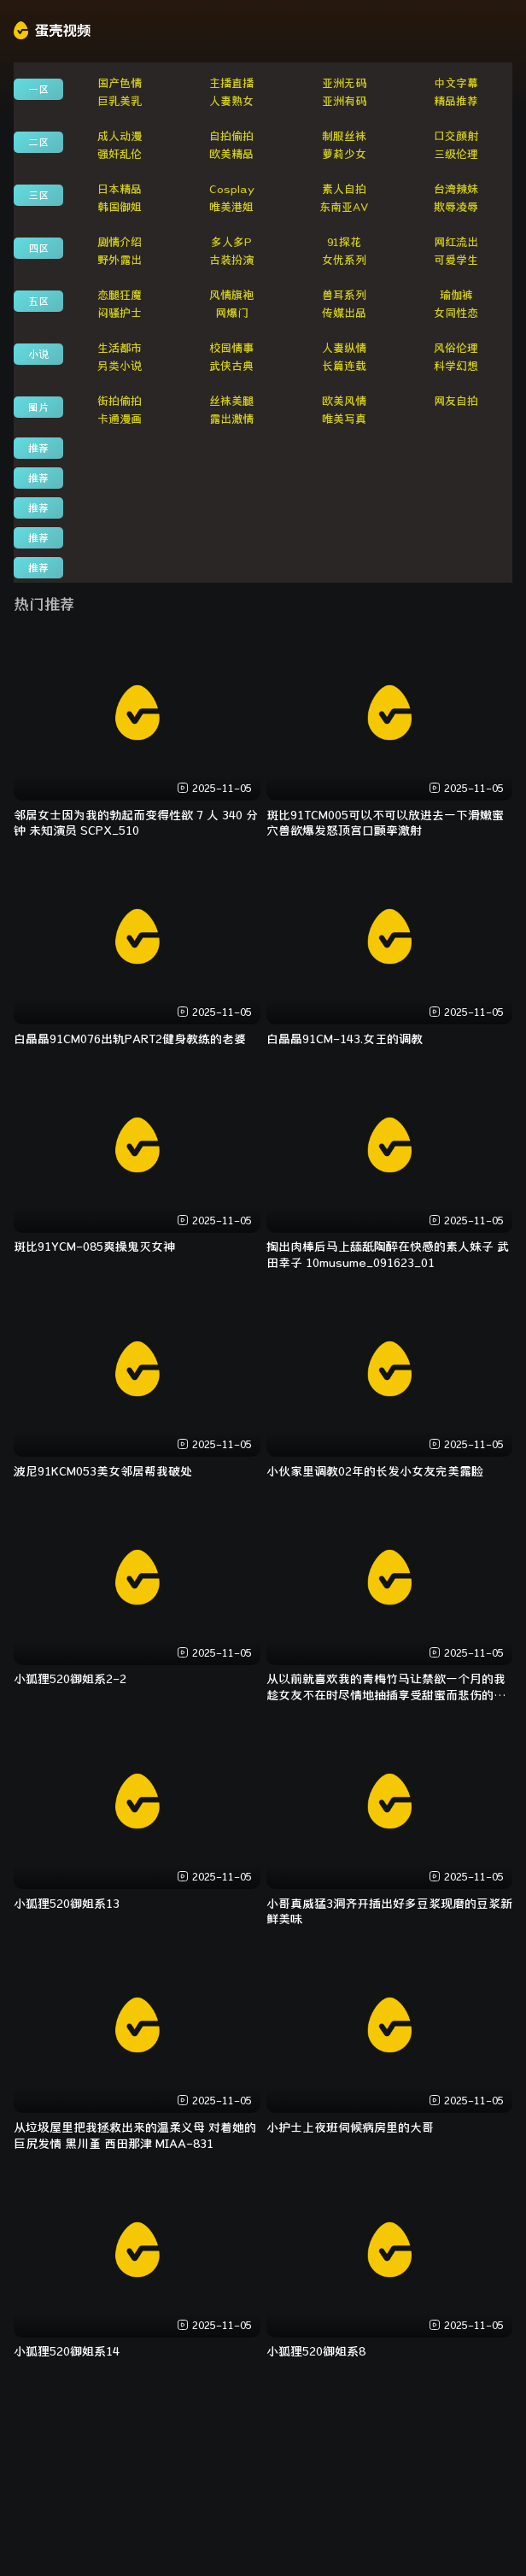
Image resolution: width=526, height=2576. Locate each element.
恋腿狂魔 (119, 295)
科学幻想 (456, 366)
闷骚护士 (119, 313)
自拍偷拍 (231, 136)
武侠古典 (231, 366)
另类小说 (119, 366)
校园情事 (231, 348)
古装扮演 (231, 260)
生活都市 (119, 348)
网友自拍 (456, 401)
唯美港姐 (231, 207)
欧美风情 (344, 401)
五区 (38, 301)
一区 (38, 89)
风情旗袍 (231, 295)
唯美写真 (344, 419)
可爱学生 (456, 260)
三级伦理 (456, 154)
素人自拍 (344, 189)
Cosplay (231, 189)
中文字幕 (456, 83)
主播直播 (231, 83)
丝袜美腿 (231, 401)
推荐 (38, 448)
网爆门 (231, 313)
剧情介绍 (119, 242)
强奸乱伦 (119, 154)
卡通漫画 (119, 419)
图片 (38, 407)
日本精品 (119, 189)
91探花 (344, 242)
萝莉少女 (344, 154)
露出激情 (231, 419)
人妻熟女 (231, 101)
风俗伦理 (456, 348)
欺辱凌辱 (456, 207)
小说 (38, 354)
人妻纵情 (344, 348)
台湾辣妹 (456, 189)
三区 (38, 195)
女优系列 (344, 260)
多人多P (231, 242)
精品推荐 (456, 101)
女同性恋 (456, 313)
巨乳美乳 (119, 101)
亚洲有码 (344, 101)
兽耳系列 (344, 295)
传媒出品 (344, 313)
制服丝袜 (344, 136)
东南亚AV (344, 207)
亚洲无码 (344, 83)
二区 (38, 142)
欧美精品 (231, 154)
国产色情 (119, 83)
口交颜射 (456, 136)
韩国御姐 (119, 207)
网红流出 (456, 242)
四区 (38, 248)
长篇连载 (344, 366)
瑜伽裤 (456, 295)
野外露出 (119, 260)
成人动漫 (119, 136)
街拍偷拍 (119, 401)
